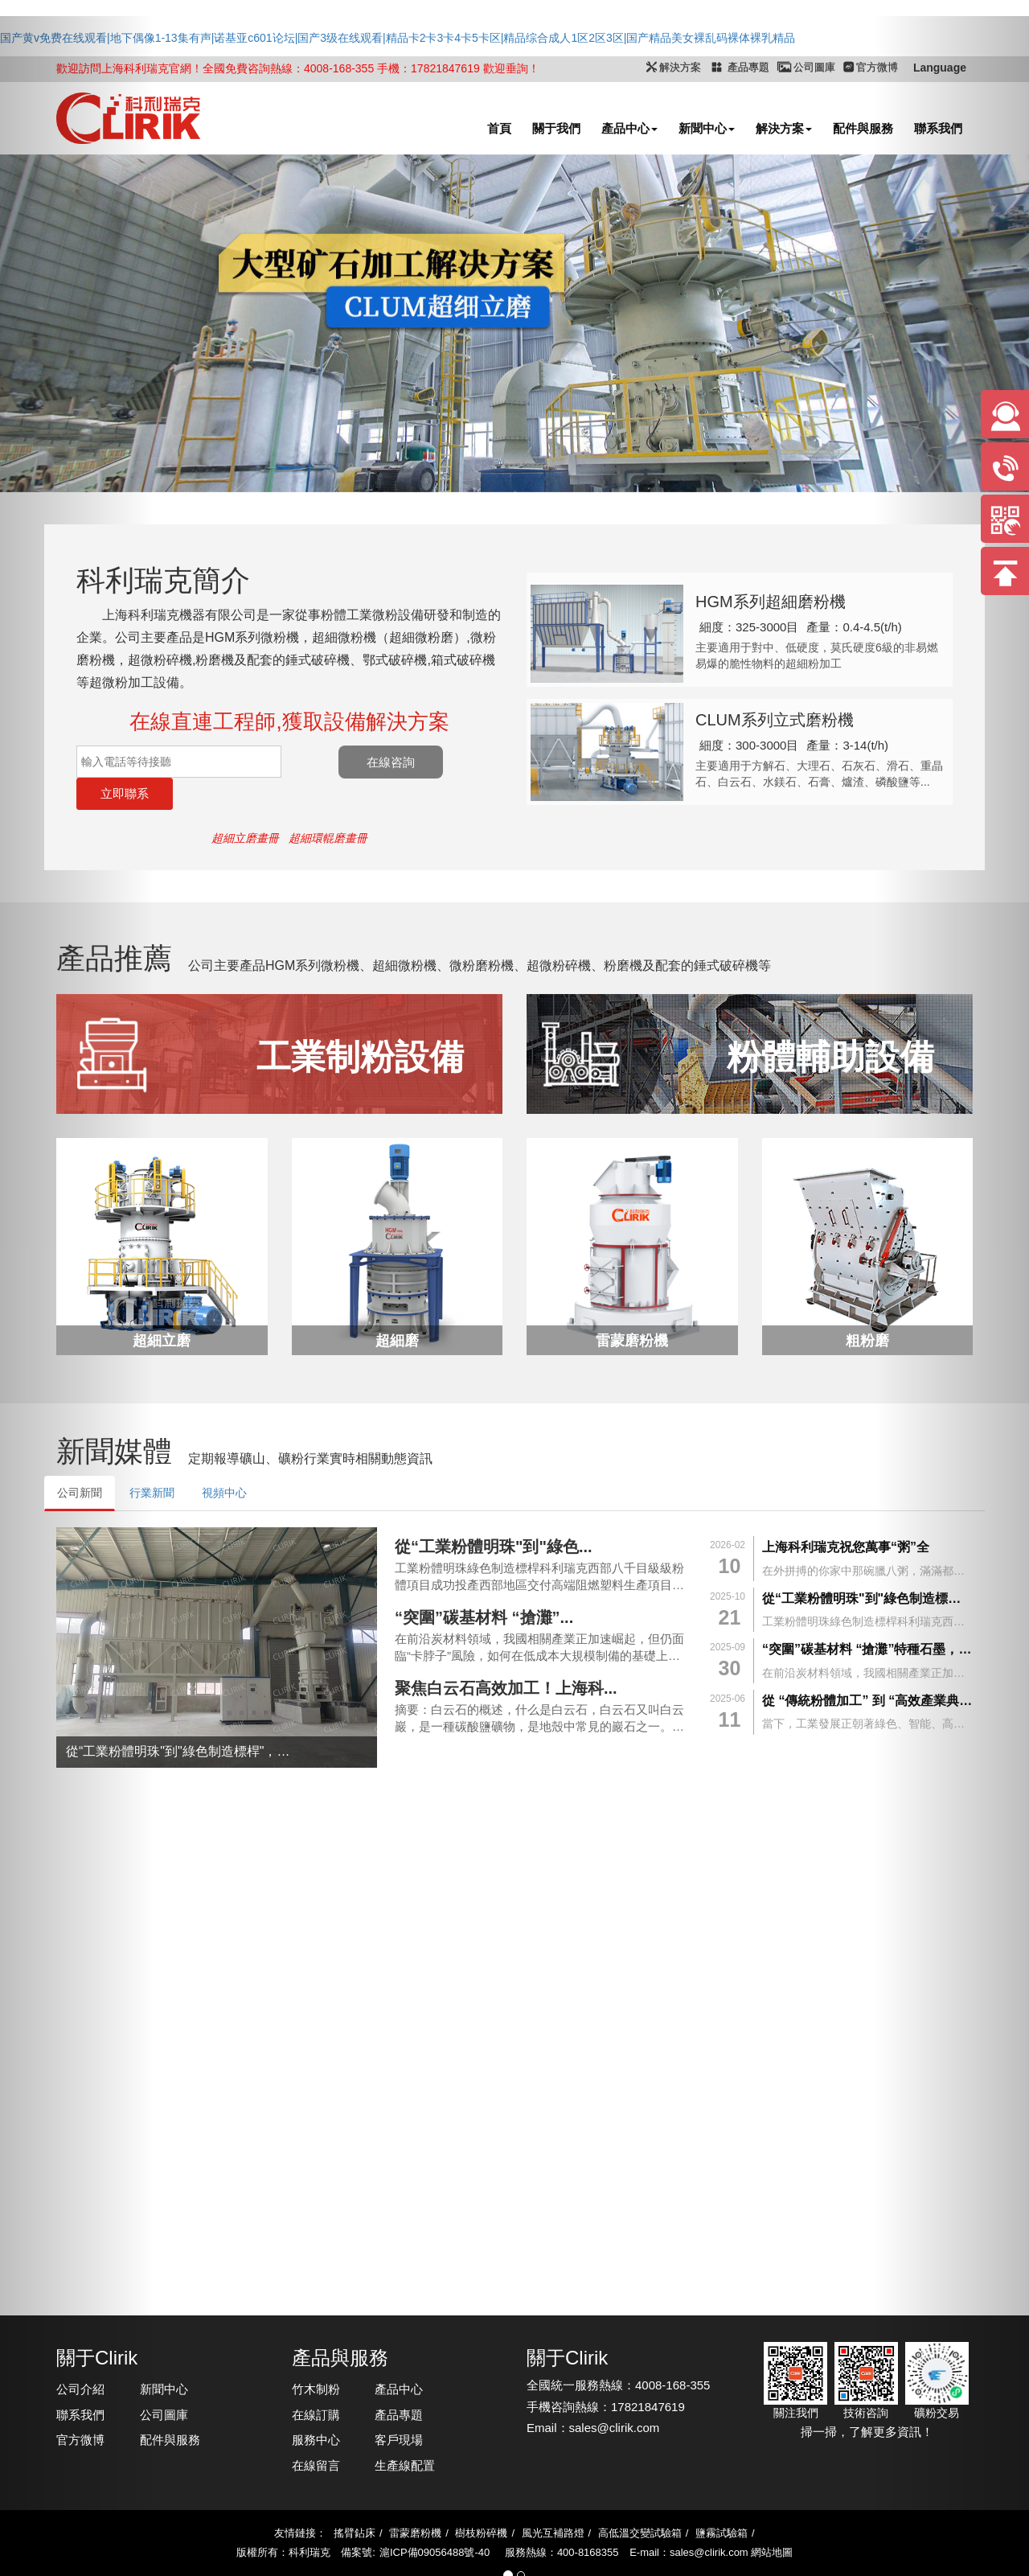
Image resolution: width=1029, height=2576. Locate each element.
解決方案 (784, 128)
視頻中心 (224, 1460)
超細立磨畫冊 (245, 805)
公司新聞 (79, 1460)
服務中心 (316, 2407)
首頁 (499, 128)
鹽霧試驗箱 (721, 2501)
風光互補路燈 (553, 2501)
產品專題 (399, 2382)
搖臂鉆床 (354, 2501)
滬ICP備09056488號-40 (434, 2520)
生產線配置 (405, 2433)
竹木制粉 (316, 2357)
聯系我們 (80, 2382)
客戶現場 (399, 2407)
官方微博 (80, 2407)
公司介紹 (80, 2357)
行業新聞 (151, 1460)
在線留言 (316, 2433)
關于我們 (556, 128)
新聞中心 (706, 128)
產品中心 (629, 128)
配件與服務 (863, 128)
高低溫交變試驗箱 (640, 2501)
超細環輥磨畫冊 (328, 805)
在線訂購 (316, 2382)
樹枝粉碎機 (481, 2501)
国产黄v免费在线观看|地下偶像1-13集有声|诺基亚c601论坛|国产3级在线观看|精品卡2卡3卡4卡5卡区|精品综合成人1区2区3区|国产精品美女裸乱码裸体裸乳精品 (398, 37)
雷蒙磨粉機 (415, 2501)
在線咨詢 (445, 762)
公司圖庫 (164, 2382)
